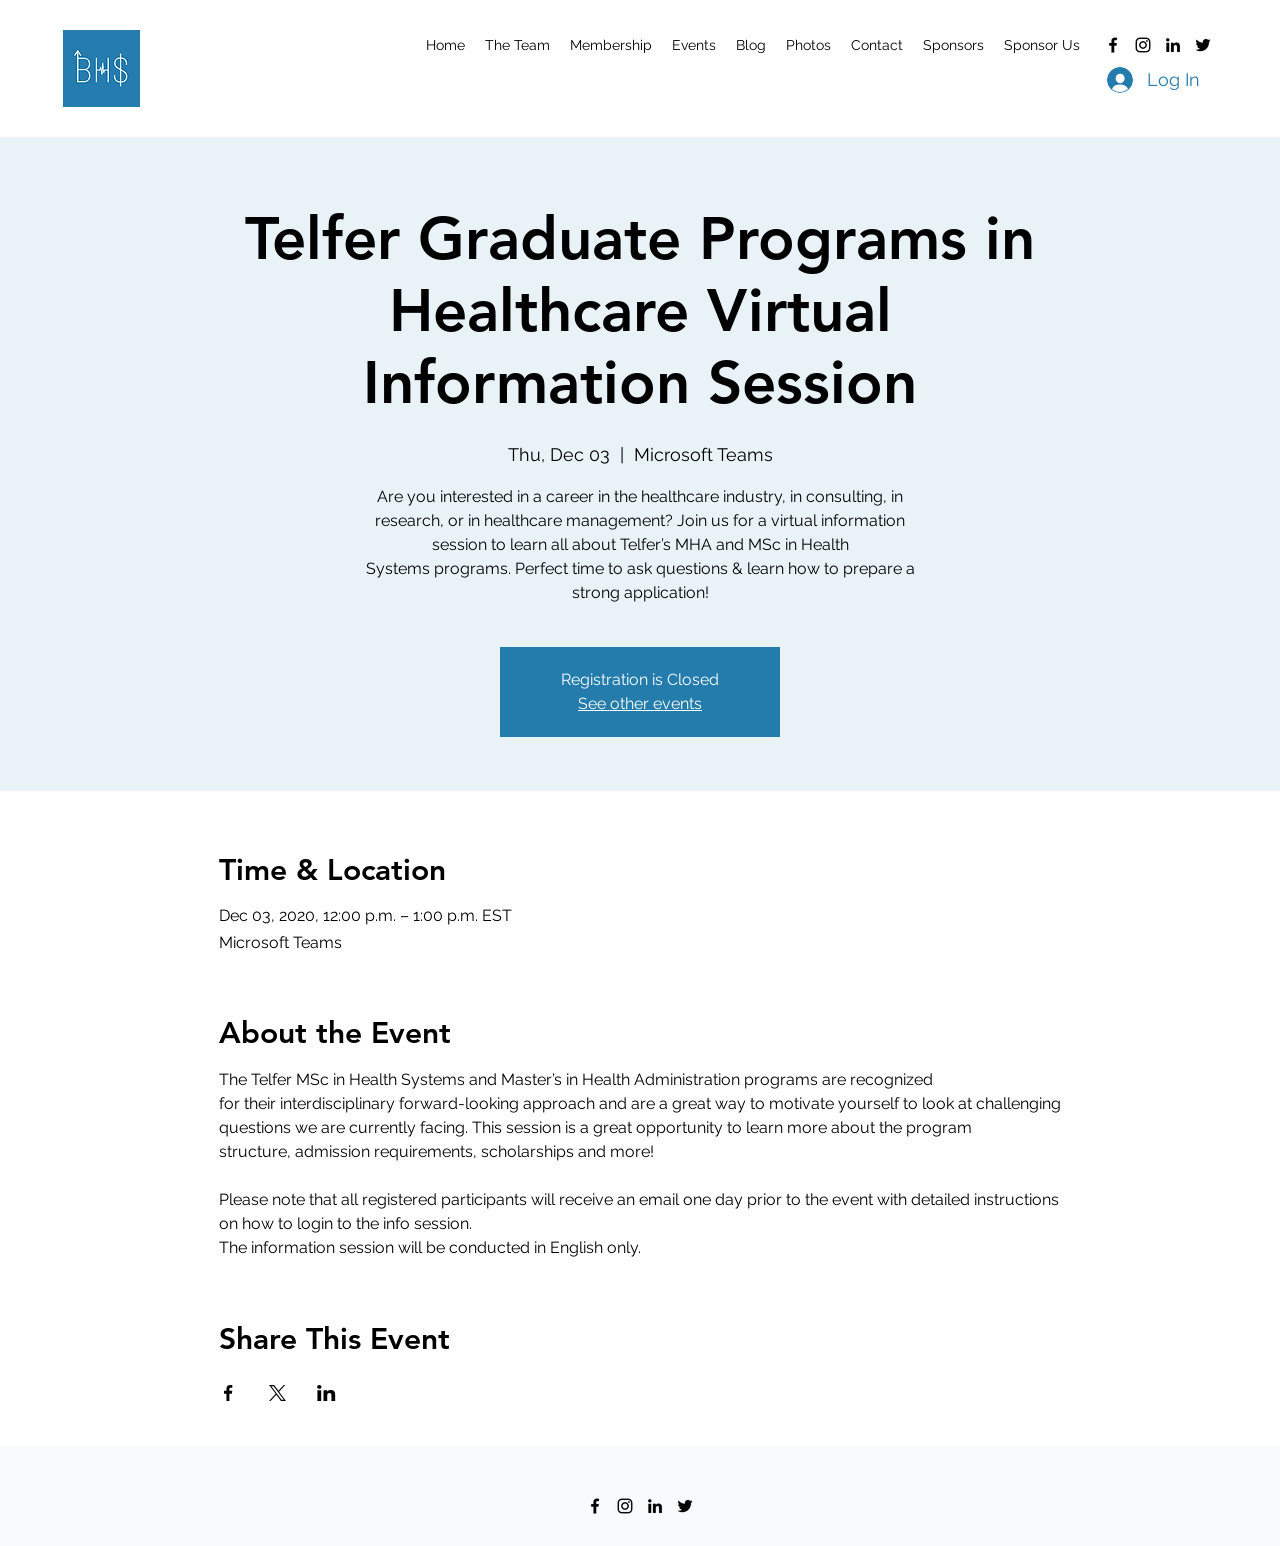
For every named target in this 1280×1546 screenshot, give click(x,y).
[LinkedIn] (1173, 45)
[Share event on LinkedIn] (326, 1393)
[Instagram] (1143, 45)
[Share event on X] (277, 1393)
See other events (640, 703)
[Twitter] (1203, 45)
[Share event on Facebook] (228, 1393)
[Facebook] (1113, 45)
